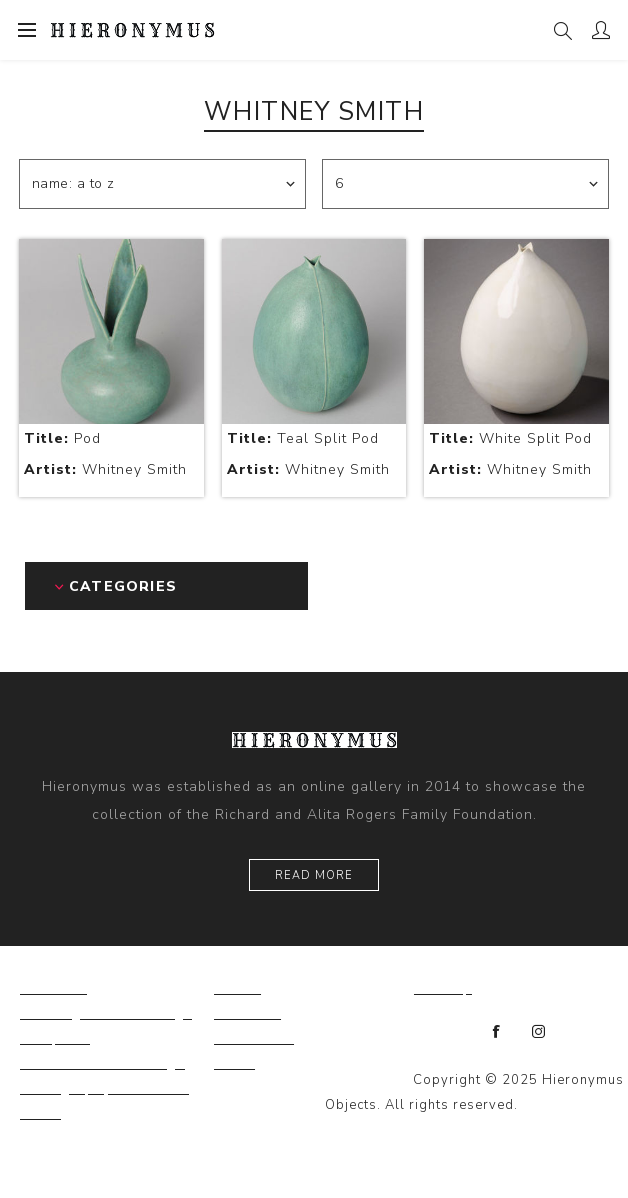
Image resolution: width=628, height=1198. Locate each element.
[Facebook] (497, 1032)
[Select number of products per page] (465, 184)
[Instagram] (539, 1032)
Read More (314, 875)
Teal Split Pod (303, 438)
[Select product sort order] (162, 184)
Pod (62, 438)
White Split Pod (510, 438)
